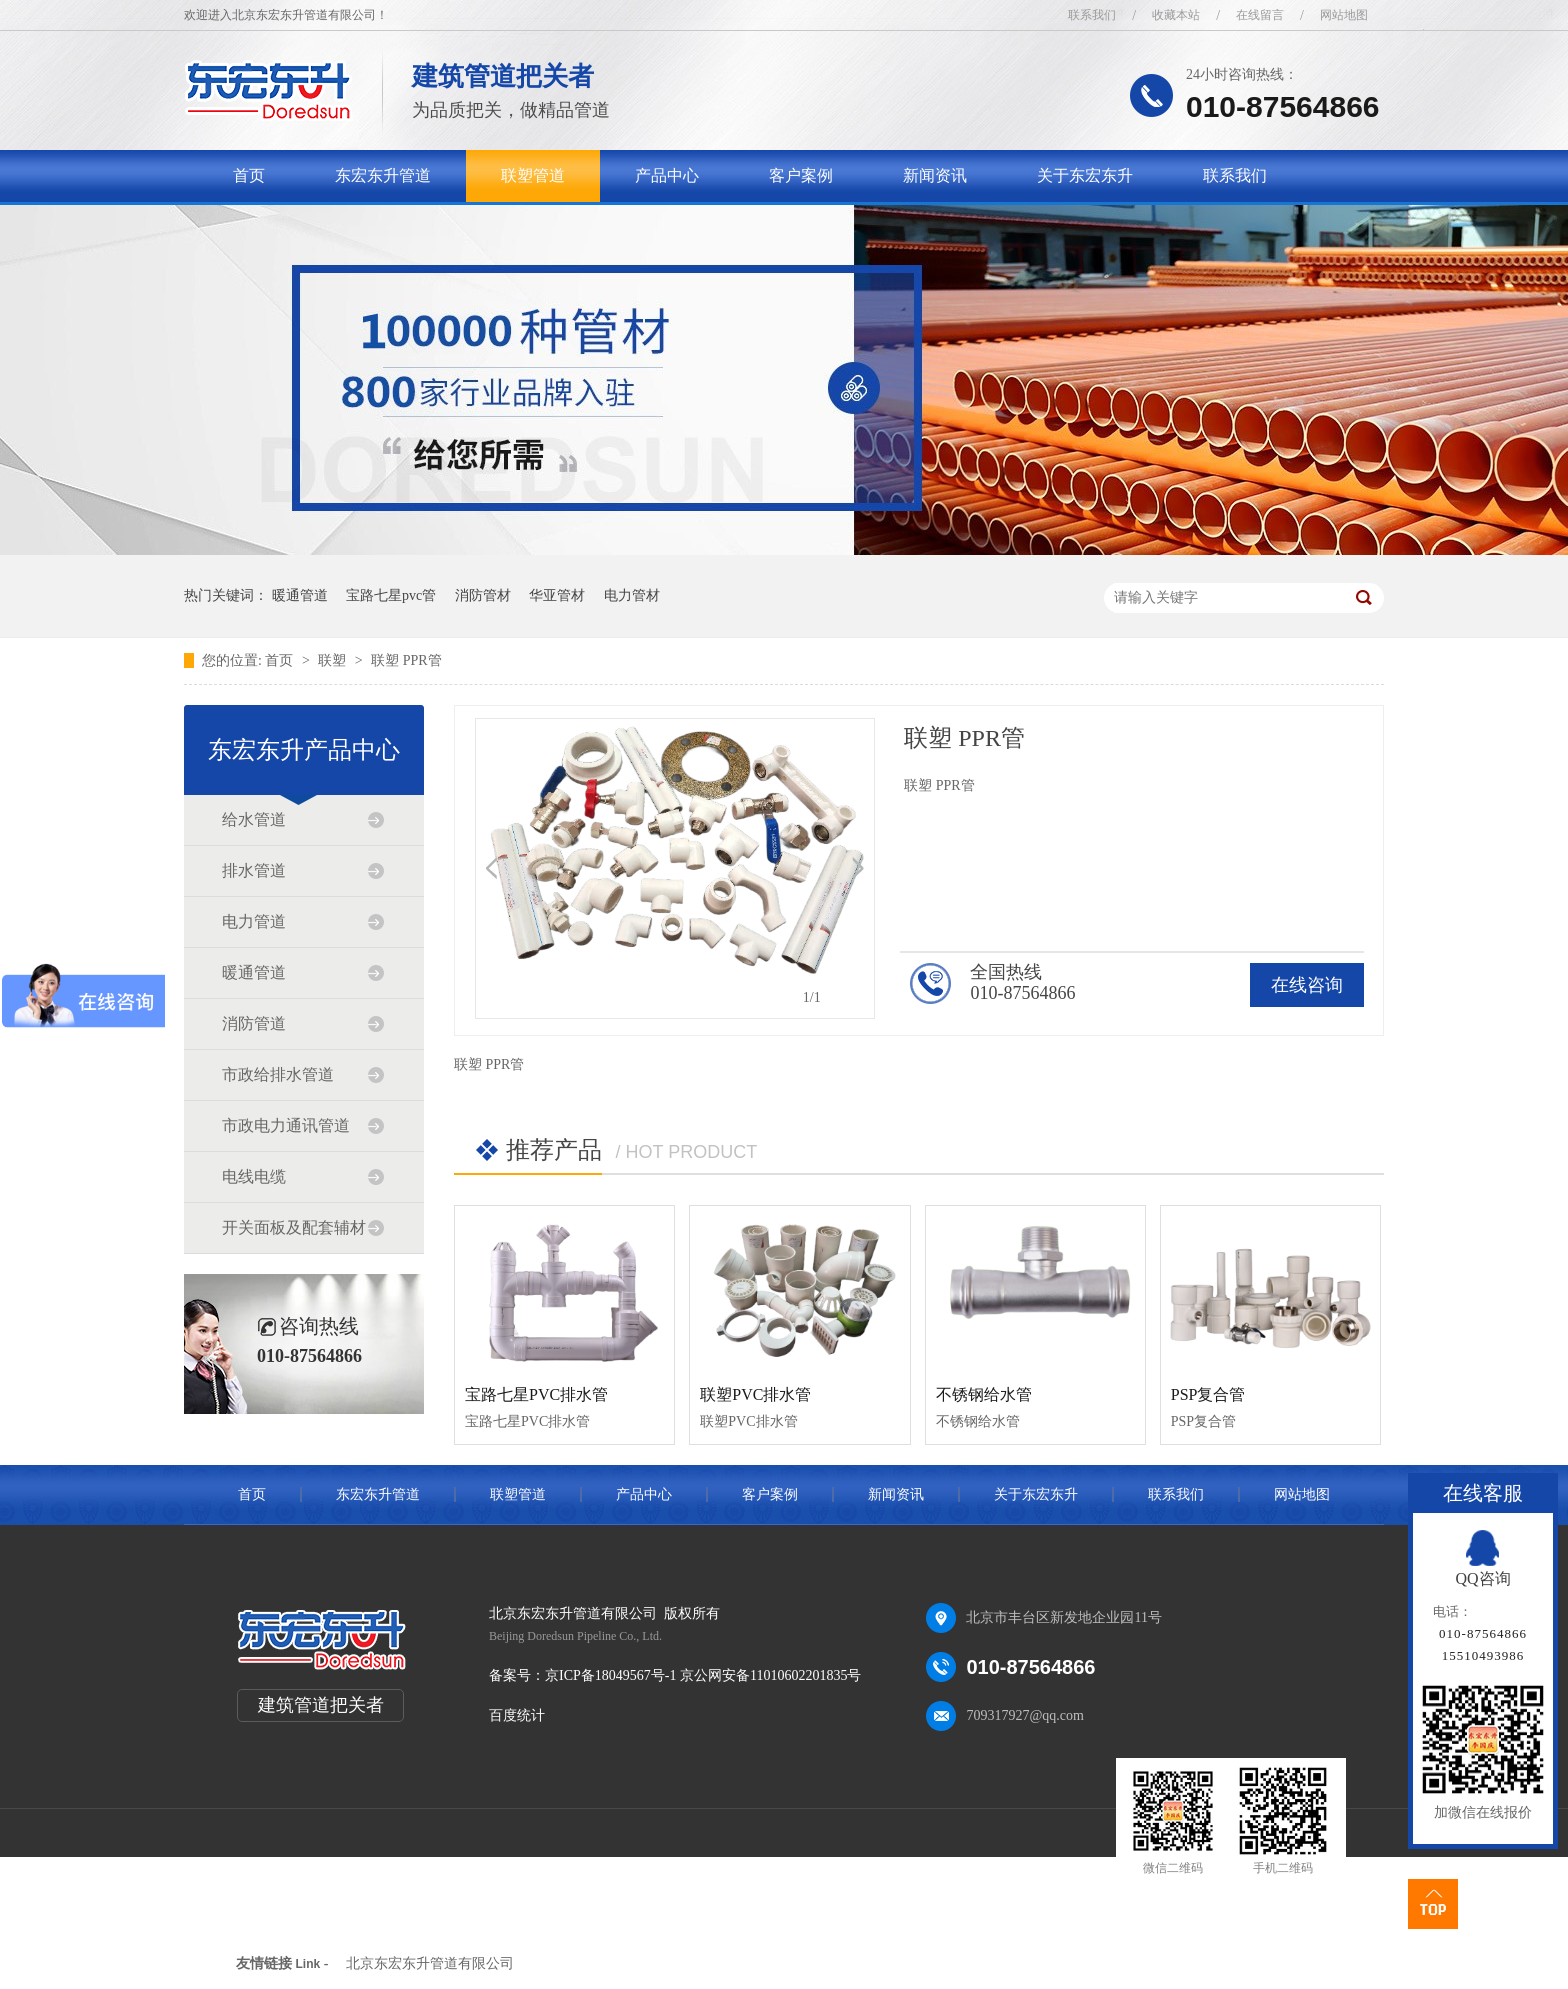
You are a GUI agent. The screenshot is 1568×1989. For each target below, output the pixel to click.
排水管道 (254, 870)
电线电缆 (254, 1176)
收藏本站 (1176, 15)
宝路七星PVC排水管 (536, 1394)
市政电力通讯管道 (286, 1125)
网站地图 (1344, 15)
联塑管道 (533, 175)
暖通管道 (300, 595)
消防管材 (483, 595)
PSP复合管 (1208, 1394)
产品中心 (667, 175)
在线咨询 (1307, 985)
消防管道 (254, 1023)
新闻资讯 (935, 175)
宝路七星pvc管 (391, 595)
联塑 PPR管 (406, 660)
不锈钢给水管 (984, 1394)
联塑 (334, 660)
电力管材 (632, 595)
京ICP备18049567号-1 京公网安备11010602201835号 (703, 1675)
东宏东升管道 (383, 175)
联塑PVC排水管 (755, 1394)
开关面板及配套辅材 (294, 1227)
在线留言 (1260, 15)
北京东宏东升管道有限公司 (430, 1963)
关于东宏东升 (1085, 175)
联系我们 (1092, 15)
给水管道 (254, 819)
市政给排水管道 (278, 1074)
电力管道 (254, 921)
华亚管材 (557, 595)
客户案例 (801, 175)
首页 (249, 175)
